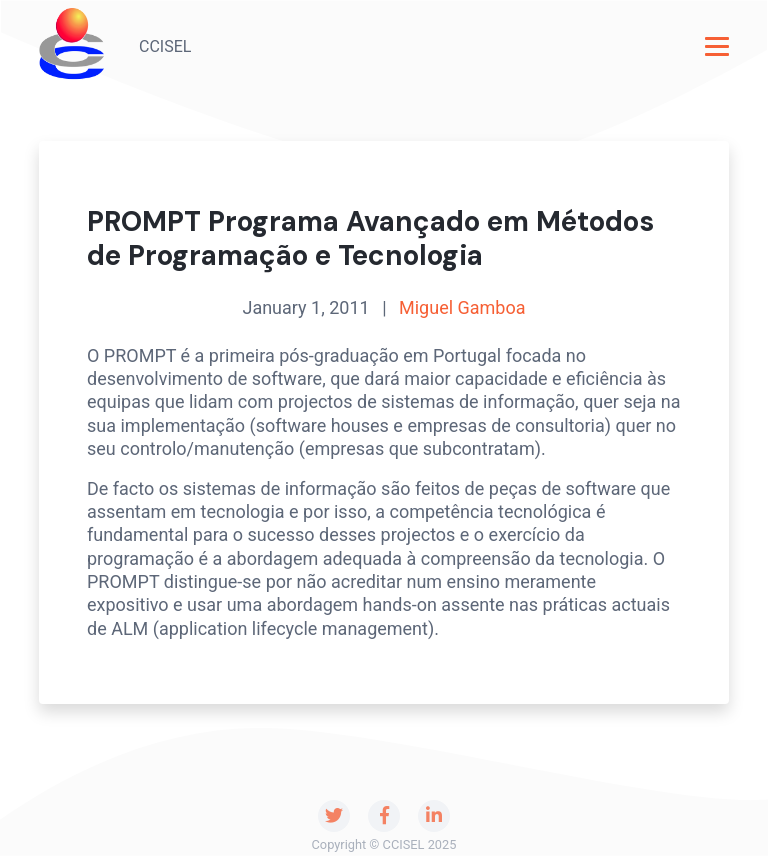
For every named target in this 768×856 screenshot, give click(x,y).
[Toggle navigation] (717, 46)
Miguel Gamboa (462, 307)
